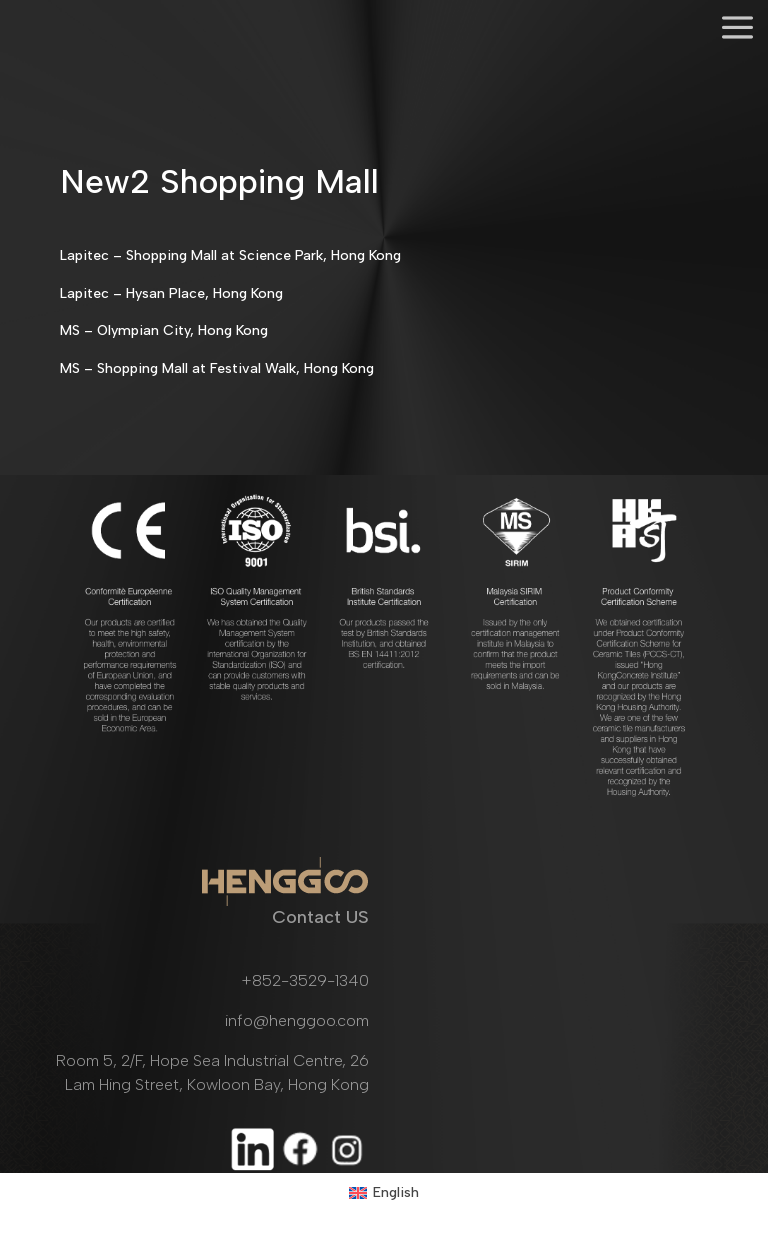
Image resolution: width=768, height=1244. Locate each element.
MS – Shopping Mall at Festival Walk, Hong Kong (217, 368)
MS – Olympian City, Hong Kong (164, 330)
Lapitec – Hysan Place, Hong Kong (171, 293)
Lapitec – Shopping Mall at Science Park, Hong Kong (230, 255)
